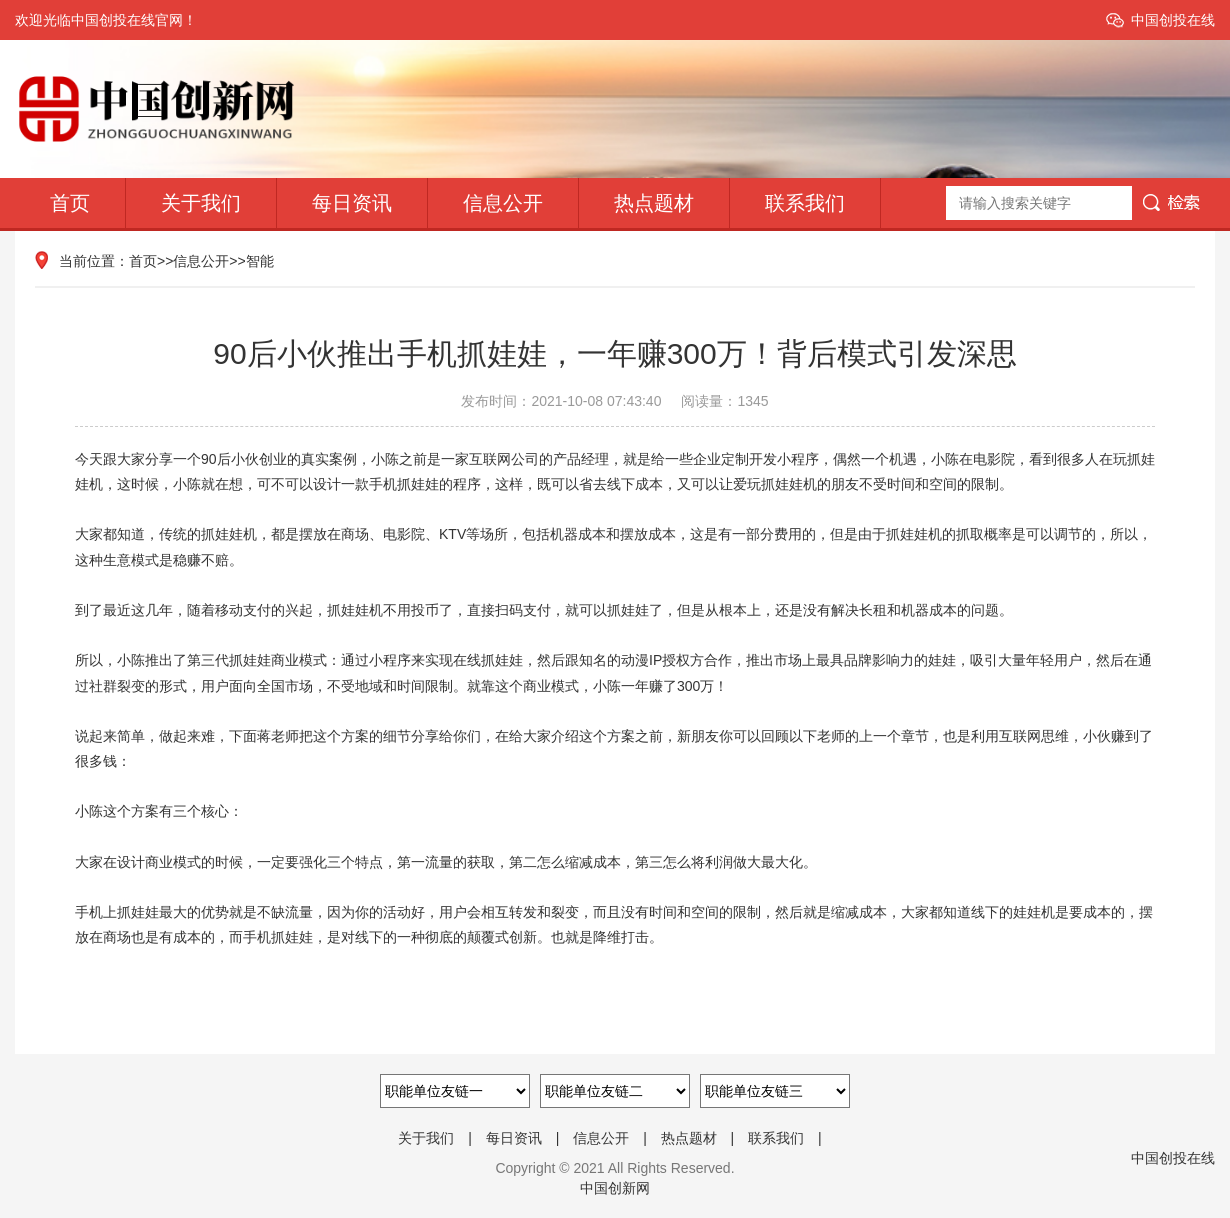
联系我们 (805, 203)
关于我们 (201, 203)
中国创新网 (615, 1188)
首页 (70, 203)
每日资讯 (352, 203)
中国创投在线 (1173, 20)
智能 (260, 261)
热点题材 (654, 203)
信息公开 (503, 203)
